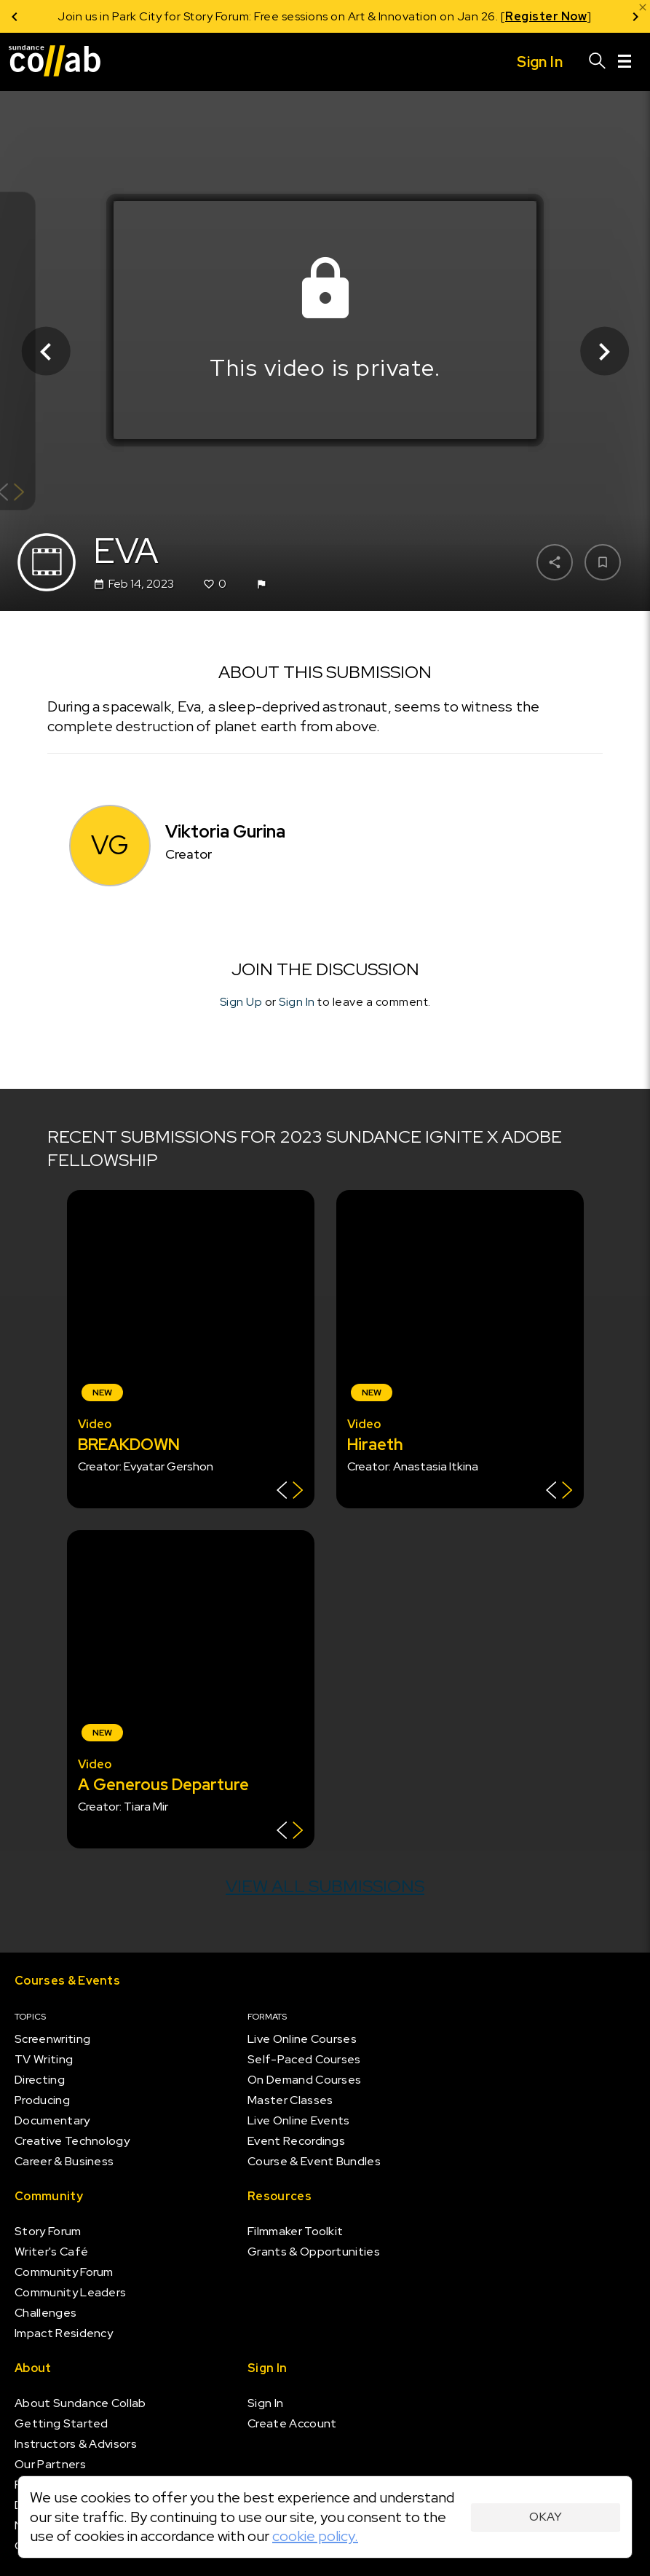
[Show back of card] (290, 1491)
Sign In (297, 1001)
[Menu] (624, 62)
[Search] (597, 62)
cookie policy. (315, 2535)
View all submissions (325, 1886)
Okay (545, 2516)
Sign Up (241, 1001)
